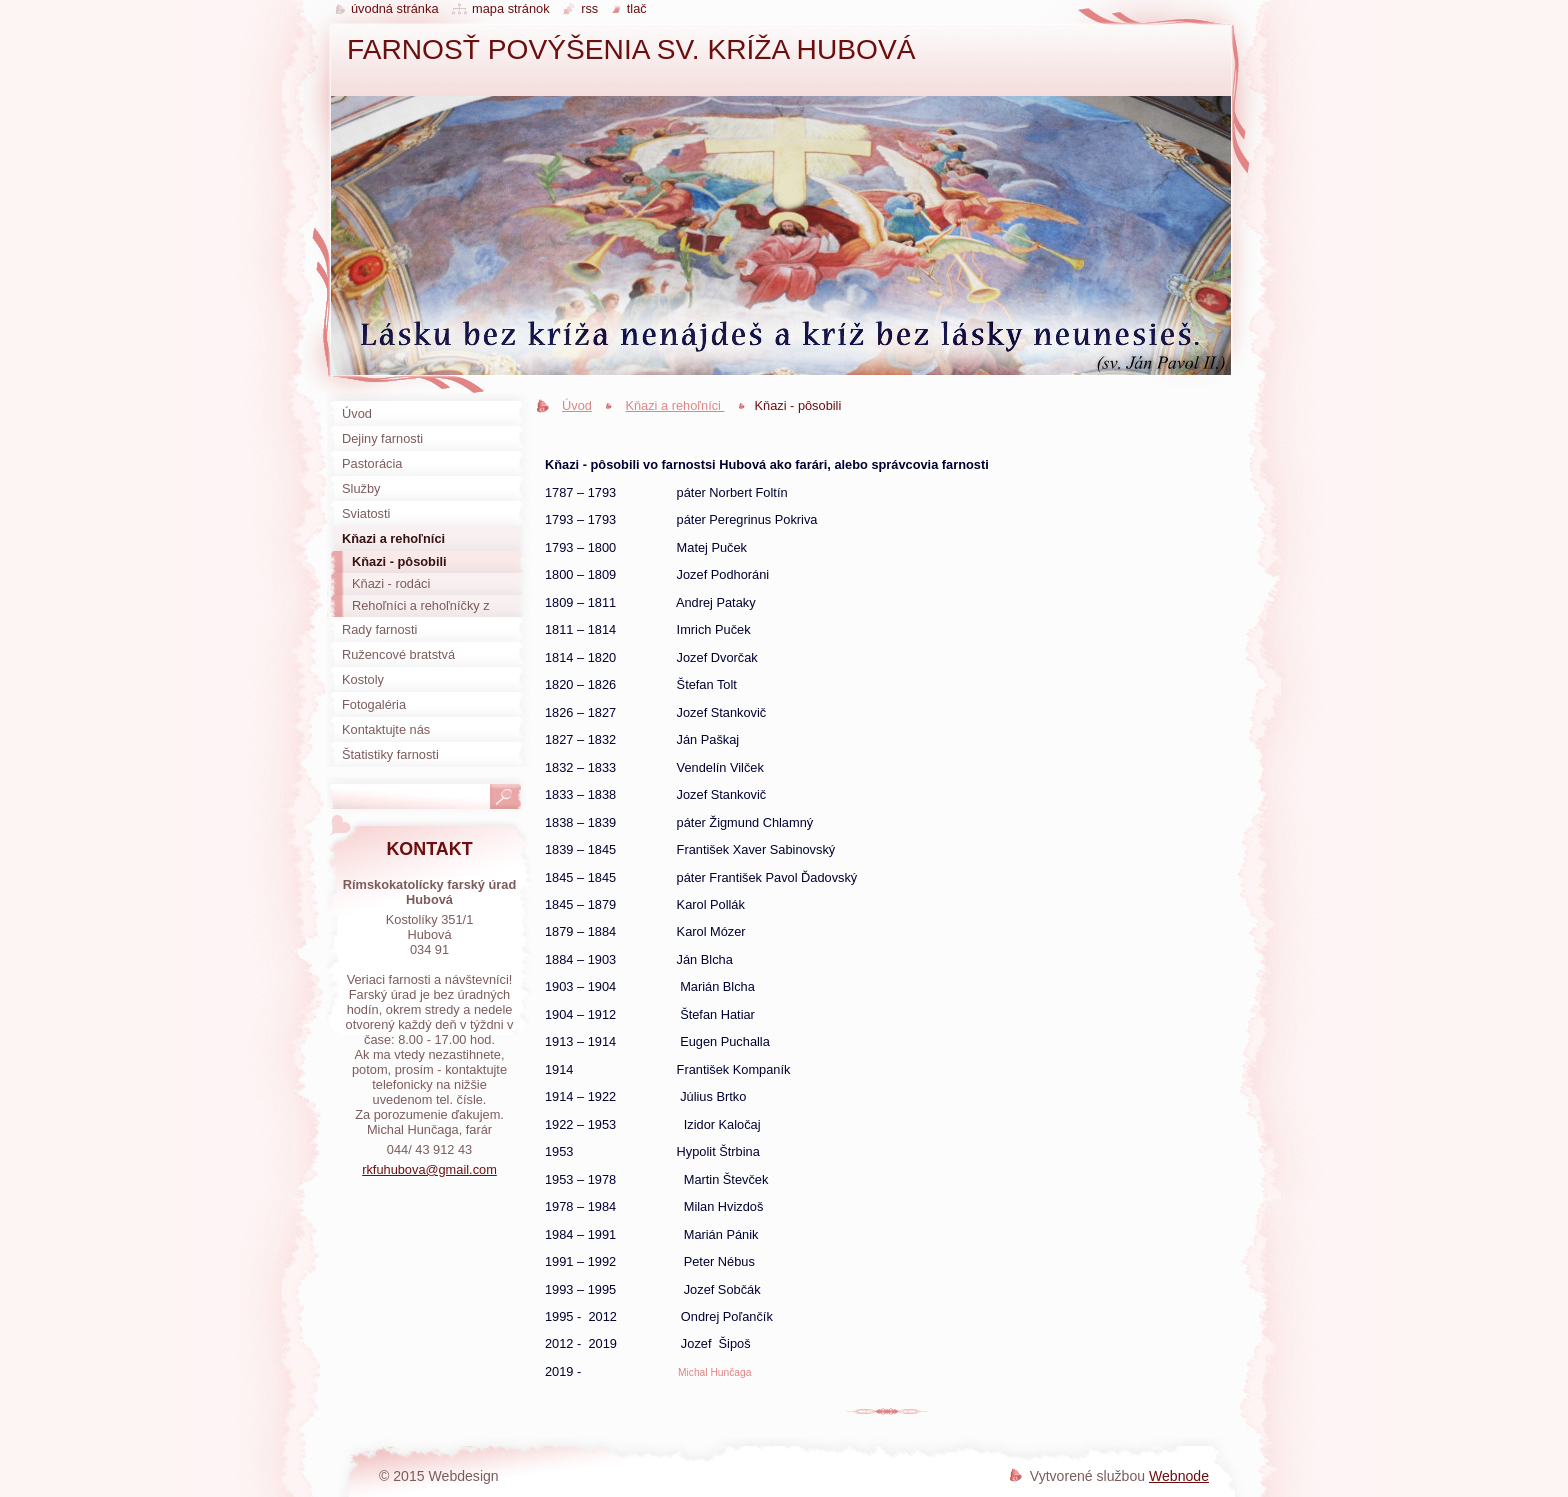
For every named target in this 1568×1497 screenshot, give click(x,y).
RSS (589, 8)
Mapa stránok (511, 8)
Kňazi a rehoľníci (674, 405)
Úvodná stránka (395, 8)
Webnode (1179, 1476)
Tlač (637, 8)
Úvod (577, 405)
